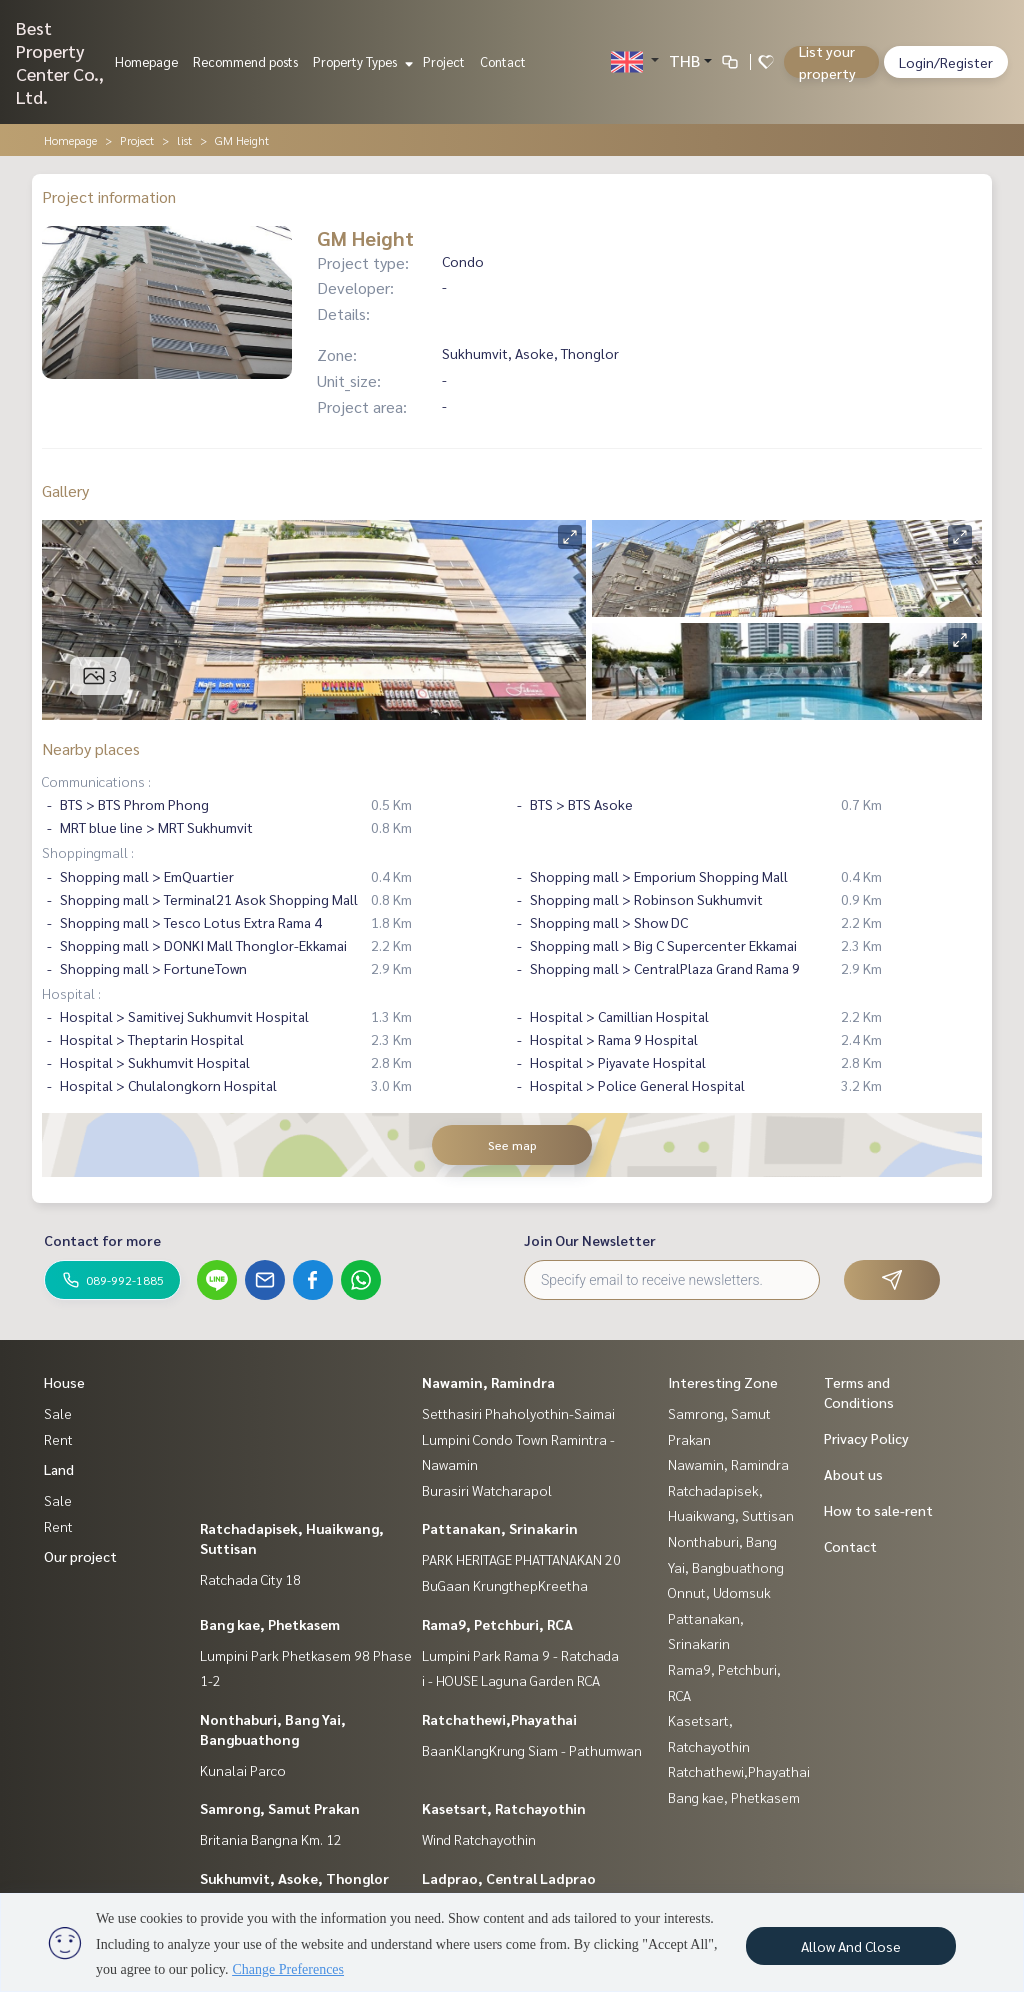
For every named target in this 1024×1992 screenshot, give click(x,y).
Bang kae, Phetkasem (270, 1624)
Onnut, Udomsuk (719, 1592)
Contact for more (102, 1240)
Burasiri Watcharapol (487, 1490)
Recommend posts (245, 61)
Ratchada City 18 (250, 1579)
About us (853, 1474)
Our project (80, 1556)
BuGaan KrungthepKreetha (505, 1585)
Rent (58, 1439)
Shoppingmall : (88, 852)
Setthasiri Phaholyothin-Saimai (518, 1413)
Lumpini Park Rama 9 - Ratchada (520, 1655)
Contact (503, 61)
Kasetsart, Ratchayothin (504, 1808)
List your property (827, 62)
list (184, 140)
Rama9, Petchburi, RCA (497, 1624)
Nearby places (91, 748)
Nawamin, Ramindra (488, 1382)
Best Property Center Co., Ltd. (60, 62)
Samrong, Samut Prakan (280, 1808)
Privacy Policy (866, 1438)
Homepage (146, 61)
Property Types (360, 61)
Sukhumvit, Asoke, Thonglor (294, 1878)
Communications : (96, 781)
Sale (58, 1413)
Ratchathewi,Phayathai (499, 1719)
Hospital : (71, 993)
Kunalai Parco (243, 1770)
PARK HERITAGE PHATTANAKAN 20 (521, 1559)
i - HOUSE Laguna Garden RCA (511, 1680)
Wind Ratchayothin (479, 1839)
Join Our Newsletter (590, 1240)
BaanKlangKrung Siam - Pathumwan (532, 1750)
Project (444, 61)
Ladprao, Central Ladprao (509, 1878)
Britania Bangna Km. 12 (271, 1839)
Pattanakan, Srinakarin (500, 1528)
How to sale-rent (878, 1510)
